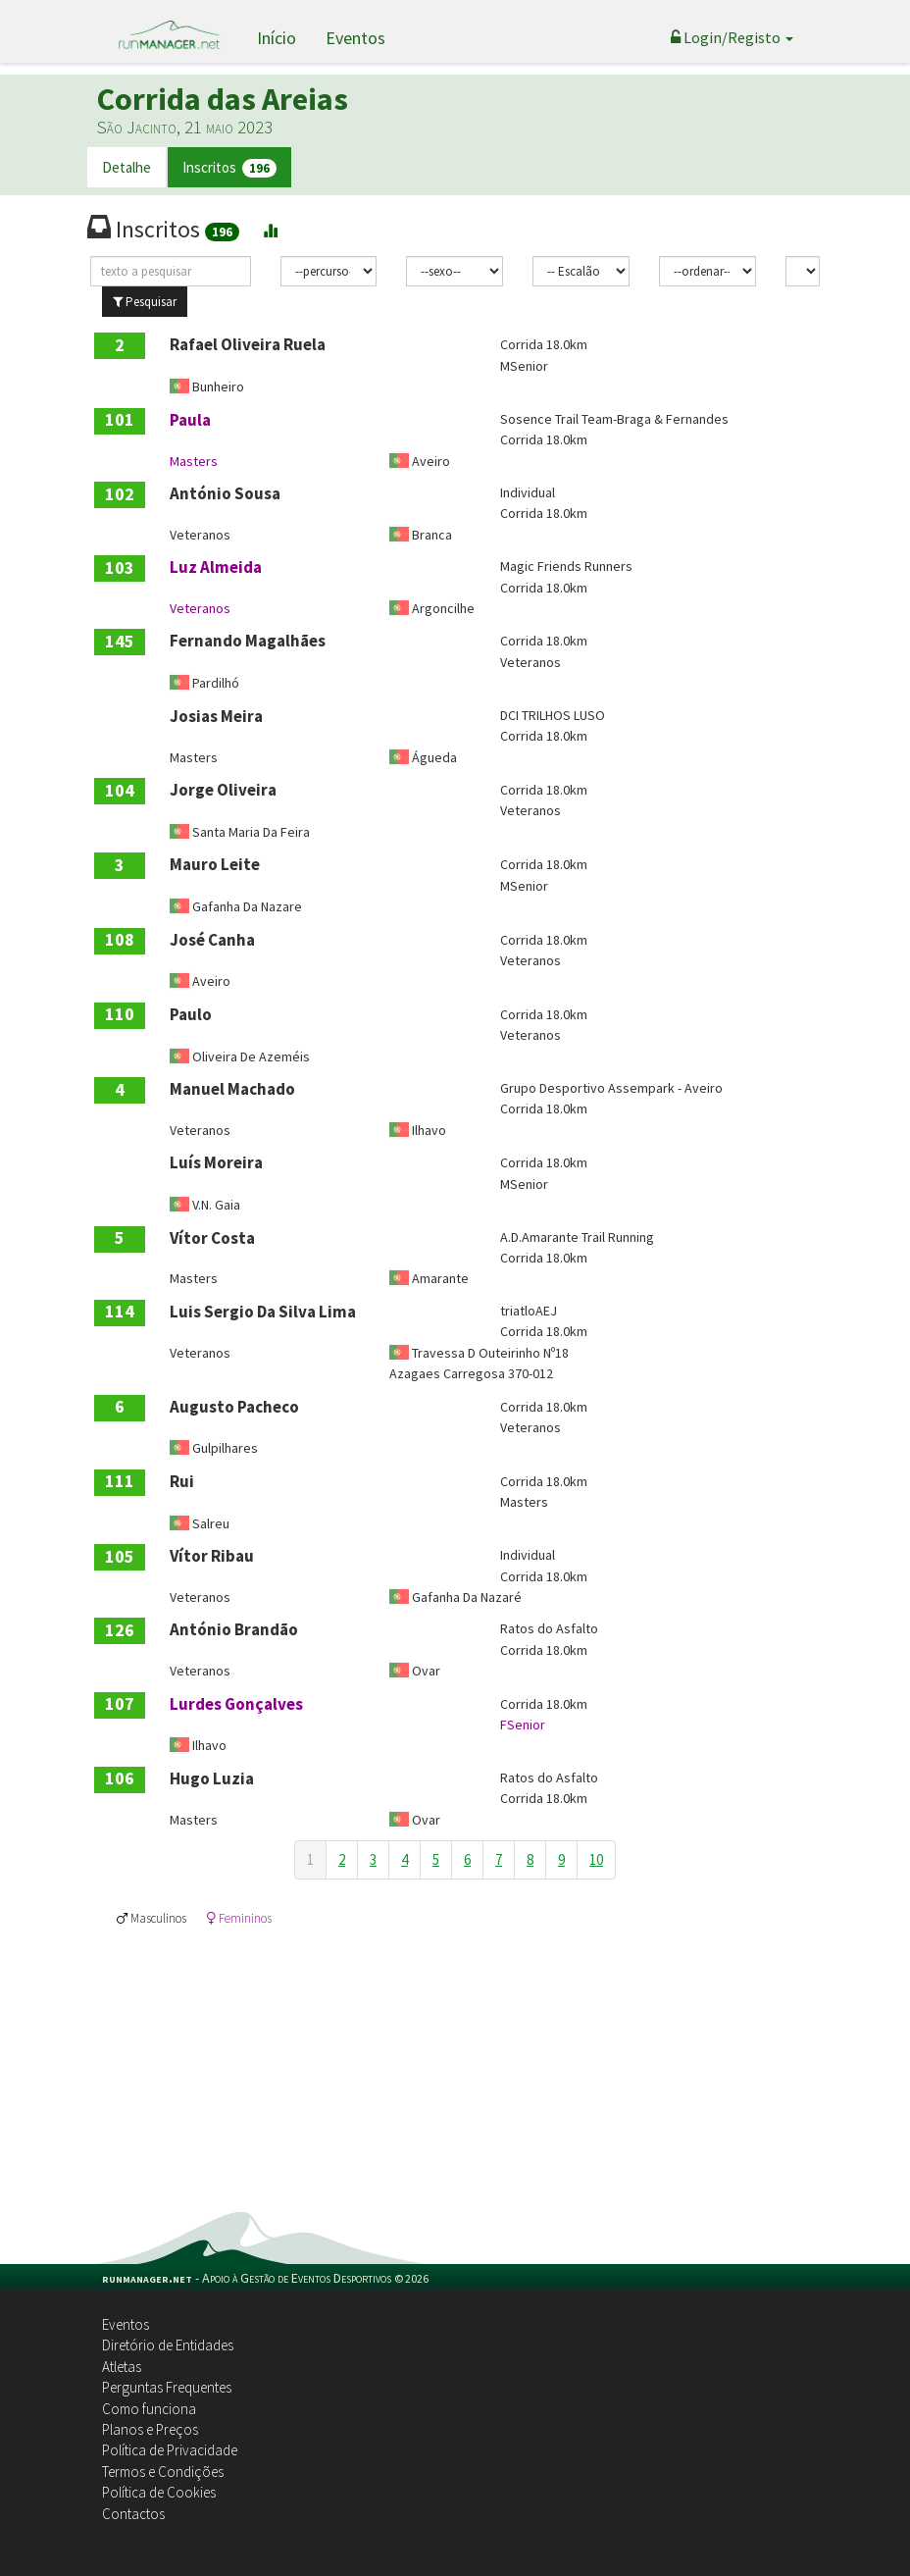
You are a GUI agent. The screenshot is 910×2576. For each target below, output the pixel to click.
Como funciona (149, 2408)
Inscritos (229, 168)
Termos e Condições (163, 2471)
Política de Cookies (159, 2492)
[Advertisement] (455, 2065)
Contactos (133, 2513)
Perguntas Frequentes (166, 2387)
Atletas (121, 2366)
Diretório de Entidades (167, 2345)
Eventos (355, 37)
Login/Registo (732, 37)
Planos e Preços (150, 2429)
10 (596, 1859)
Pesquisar (145, 301)
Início (276, 37)
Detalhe (126, 167)
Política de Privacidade (169, 2450)
